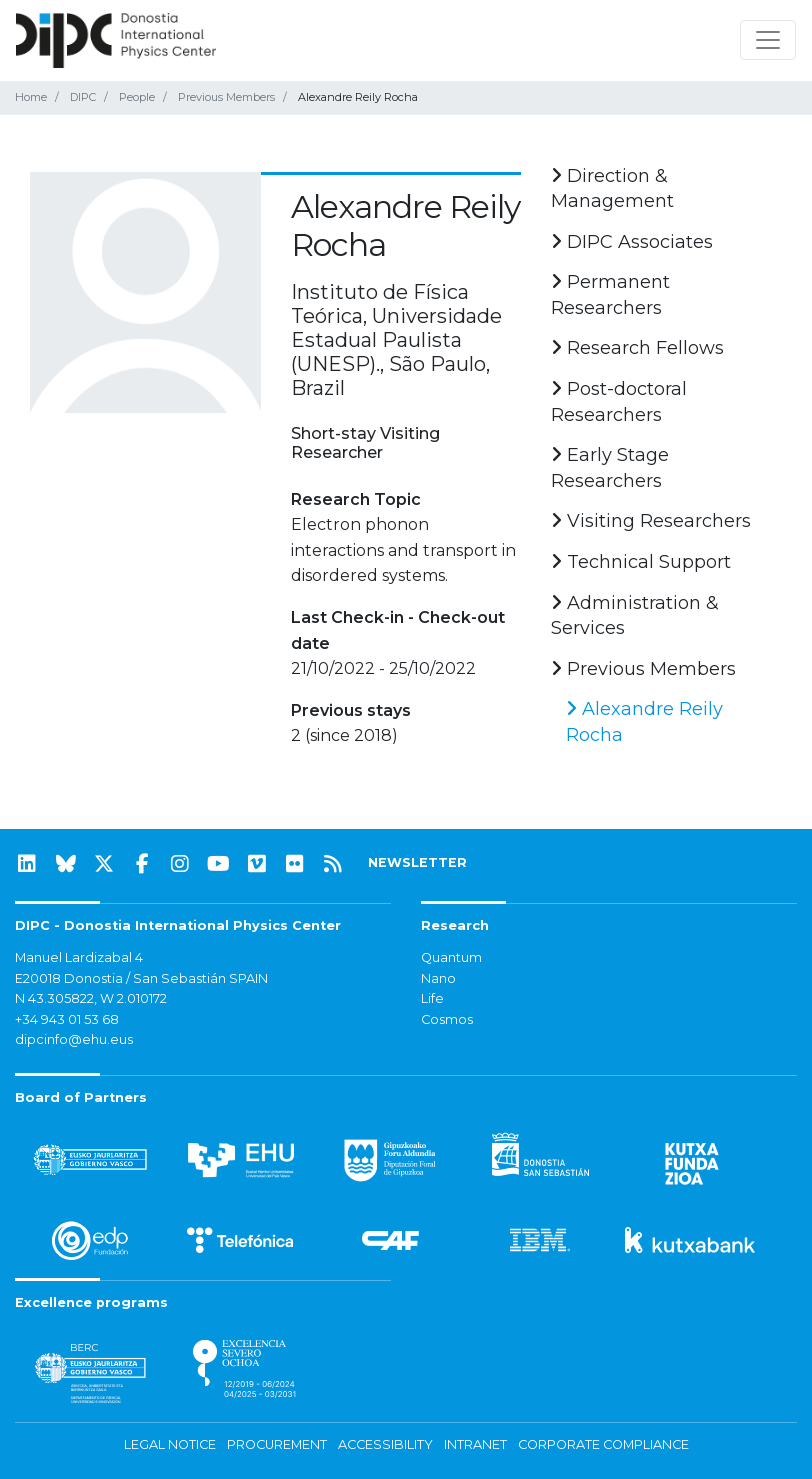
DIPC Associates (632, 242)
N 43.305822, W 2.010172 (91, 998)
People (137, 97)
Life (432, 998)
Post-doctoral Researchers (619, 402)
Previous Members (226, 97)
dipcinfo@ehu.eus (74, 1039)
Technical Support (641, 562)
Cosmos (447, 1019)
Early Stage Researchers (610, 468)
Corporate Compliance (603, 1444)
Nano (438, 978)
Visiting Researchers (651, 521)
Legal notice (170, 1444)
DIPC (83, 97)
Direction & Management (612, 189)
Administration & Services (635, 616)
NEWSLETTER (417, 862)
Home (31, 97)
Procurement (277, 1444)
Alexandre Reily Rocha (644, 722)
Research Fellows (637, 348)
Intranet (475, 1444)
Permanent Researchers (610, 295)
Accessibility (385, 1444)
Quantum (451, 957)
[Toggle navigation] (768, 40)
